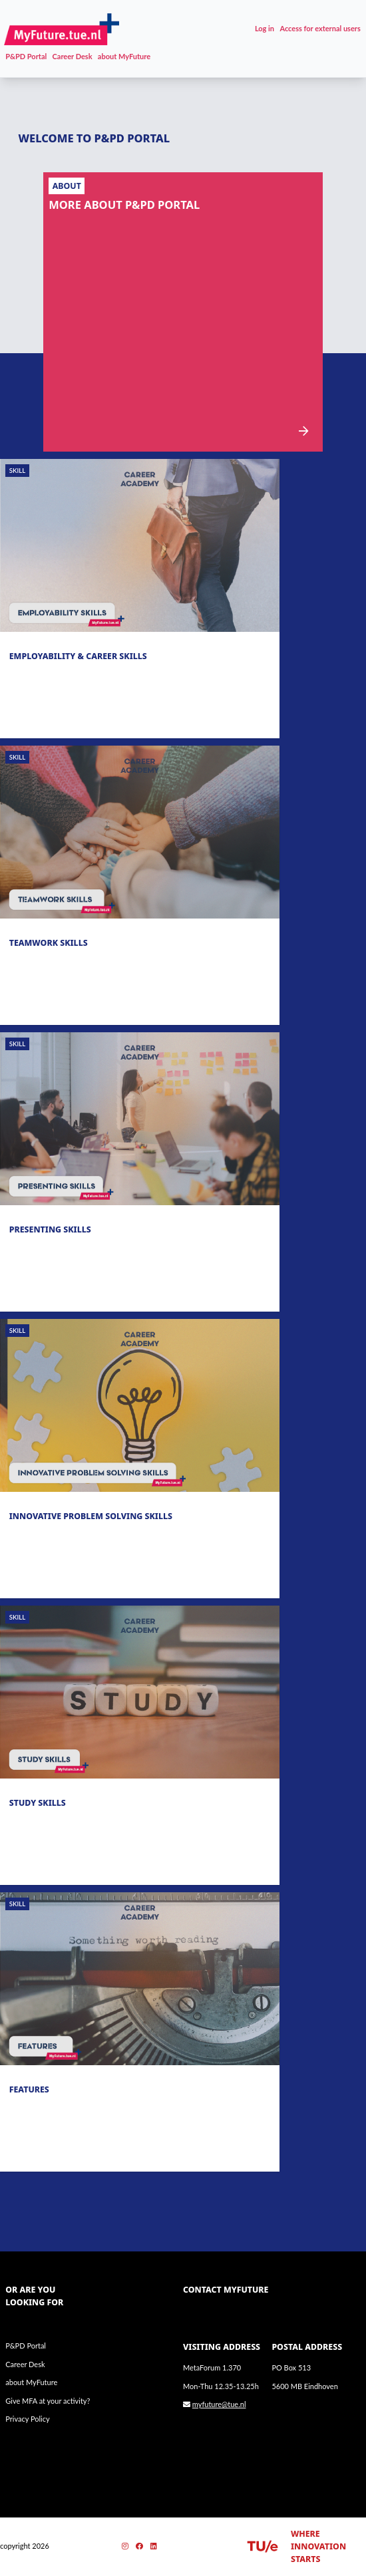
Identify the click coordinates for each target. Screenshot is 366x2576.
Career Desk (72, 56)
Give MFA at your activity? (47, 2400)
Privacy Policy (27, 2418)
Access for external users (319, 28)
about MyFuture (124, 56)
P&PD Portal (26, 56)
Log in (264, 28)
